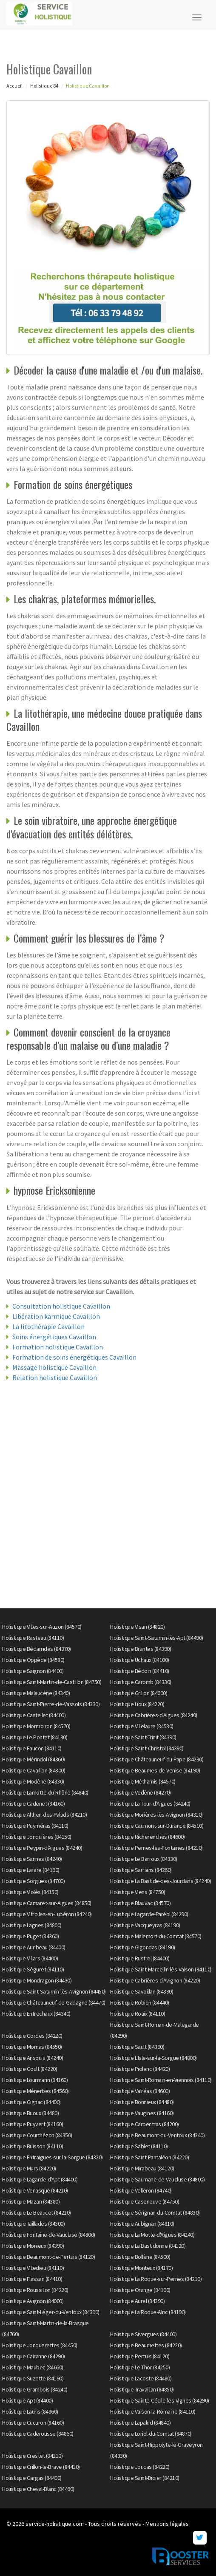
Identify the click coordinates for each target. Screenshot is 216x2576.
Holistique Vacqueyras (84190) (145, 1925)
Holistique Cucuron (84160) (33, 2422)
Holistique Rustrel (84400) (139, 1958)
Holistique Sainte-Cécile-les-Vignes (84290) (159, 2400)
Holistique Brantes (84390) (140, 1649)
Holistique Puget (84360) (30, 1936)
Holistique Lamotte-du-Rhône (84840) (45, 1792)
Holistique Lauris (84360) (30, 2411)
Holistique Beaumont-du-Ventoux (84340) (157, 2135)
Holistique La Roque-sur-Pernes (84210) (156, 2279)
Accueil (14, 85)
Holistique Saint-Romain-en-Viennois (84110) (161, 2080)
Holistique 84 (44, 85)
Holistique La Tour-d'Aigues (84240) (150, 1803)
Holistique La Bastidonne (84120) (147, 2245)
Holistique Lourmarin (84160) (35, 2080)
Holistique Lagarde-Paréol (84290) (149, 1914)
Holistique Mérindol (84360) (33, 1759)
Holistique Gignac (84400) (31, 2102)
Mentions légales (167, 2524)
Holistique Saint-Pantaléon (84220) (149, 2157)
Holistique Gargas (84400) (32, 2478)
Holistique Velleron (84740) (141, 2190)
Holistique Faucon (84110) (32, 1748)
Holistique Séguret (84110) (33, 1969)
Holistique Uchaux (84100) (139, 1660)
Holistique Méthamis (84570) (143, 1781)
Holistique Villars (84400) (30, 1958)
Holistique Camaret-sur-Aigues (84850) (46, 1903)
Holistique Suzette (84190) (32, 2378)
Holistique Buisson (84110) (32, 2146)
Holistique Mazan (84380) (31, 2201)
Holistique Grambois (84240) (35, 2389)
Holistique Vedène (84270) (140, 1792)
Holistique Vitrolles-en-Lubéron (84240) (47, 1914)
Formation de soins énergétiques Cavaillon (74, 1357)
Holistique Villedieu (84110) (33, 2268)
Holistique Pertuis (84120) (139, 2356)
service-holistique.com (55, 2524)
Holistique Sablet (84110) (139, 2146)
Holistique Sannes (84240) (32, 1859)
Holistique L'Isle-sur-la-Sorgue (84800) (153, 2058)
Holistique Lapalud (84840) (140, 2422)
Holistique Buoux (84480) (30, 2113)
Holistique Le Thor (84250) (140, 2367)
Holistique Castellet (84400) (33, 1715)
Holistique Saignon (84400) (32, 1671)
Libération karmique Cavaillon (56, 1316)
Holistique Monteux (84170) (141, 2268)
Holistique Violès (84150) (30, 1892)
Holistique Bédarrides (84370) (36, 1649)
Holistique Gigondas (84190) (142, 1947)
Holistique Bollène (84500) (140, 2257)
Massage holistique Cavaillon (54, 1367)
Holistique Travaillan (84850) (142, 2389)
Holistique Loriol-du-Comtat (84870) (151, 2433)
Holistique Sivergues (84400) (143, 2334)
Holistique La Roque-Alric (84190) (148, 2312)
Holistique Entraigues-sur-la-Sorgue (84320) (52, 2157)
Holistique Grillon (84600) (138, 1693)
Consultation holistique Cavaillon (61, 1306)
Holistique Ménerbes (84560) (35, 2091)
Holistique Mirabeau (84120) (142, 2168)
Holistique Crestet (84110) (32, 2456)
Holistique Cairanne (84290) (33, 2356)
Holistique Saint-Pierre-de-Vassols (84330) (50, 1704)
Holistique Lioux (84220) (137, 1704)
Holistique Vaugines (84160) (142, 2113)
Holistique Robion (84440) (139, 2002)
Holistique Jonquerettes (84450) (39, 2345)
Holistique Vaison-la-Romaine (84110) (152, 2411)
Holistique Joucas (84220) (140, 2467)
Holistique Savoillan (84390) (141, 1991)
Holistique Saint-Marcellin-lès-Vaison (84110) (161, 1969)
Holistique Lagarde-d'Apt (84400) (39, 2179)
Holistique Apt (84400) (27, 2400)
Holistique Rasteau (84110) (33, 1638)
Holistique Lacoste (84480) (140, 2378)
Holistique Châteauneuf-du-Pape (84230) (156, 1759)
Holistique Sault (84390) (137, 2047)
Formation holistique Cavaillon (57, 1347)
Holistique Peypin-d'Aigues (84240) (42, 1848)
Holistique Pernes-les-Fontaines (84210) (156, 1848)
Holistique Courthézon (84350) (37, 2135)
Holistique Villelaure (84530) (141, 1726)
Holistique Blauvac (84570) (140, 1903)
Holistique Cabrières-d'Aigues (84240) (153, 1715)
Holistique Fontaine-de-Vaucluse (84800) (48, 2234)
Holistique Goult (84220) (29, 2069)
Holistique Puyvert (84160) (32, 2124)
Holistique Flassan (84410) (32, 2279)
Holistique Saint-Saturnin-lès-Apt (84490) (156, 1638)
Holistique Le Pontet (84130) (34, 1737)
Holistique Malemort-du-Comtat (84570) (156, 1936)
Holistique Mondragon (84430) (36, 1980)
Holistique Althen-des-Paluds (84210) (44, 1814)
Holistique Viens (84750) (137, 1892)
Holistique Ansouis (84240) (32, 2058)
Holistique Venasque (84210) (35, 2190)
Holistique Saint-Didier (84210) (144, 2478)
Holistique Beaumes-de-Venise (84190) (155, 1770)
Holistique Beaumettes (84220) (146, 2345)
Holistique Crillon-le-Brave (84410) (41, 2467)
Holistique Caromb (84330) (140, 1682)
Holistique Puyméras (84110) (35, 1825)
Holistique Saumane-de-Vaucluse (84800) (157, 2179)
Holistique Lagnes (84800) (32, 1925)
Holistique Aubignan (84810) (142, 2223)
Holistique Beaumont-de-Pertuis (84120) (48, 2257)
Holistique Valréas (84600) (140, 2091)
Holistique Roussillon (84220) (35, 2290)
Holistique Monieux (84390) (33, 2245)
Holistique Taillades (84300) (33, 2223)
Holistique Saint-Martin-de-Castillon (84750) (51, 1682)
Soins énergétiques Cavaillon (54, 1336)
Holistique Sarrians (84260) (141, 1870)
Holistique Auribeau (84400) (33, 1947)
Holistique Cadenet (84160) (33, 1803)
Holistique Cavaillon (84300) (33, 1770)
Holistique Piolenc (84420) (140, 2069)
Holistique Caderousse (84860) (38, 2433)
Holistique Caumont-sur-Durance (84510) (156, 1825)
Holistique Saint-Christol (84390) (147, 1748)
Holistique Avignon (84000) (32, 2301)
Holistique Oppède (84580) (33, 1660)
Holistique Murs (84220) (29, 2168)
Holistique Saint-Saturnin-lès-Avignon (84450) (54, 1991)
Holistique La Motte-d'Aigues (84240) (152, 2234)
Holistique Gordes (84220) (32, 2035)
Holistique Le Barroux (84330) (143, 1859)
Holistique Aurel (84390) (137, 2301)
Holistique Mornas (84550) (32, 2047)
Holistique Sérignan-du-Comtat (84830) (155, 2212)
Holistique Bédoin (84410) (139, 1671)
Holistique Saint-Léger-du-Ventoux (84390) (50, 2312)
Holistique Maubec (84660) (32, 2367)
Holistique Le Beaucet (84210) (36, 2212)
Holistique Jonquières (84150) (36, 1836)
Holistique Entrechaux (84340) (36, 2013)
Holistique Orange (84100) (140, 2290)
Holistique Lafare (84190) (31, 1870)
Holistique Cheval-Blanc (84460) (38, 2489)
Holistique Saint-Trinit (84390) (143, 1737)
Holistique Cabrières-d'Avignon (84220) (155, 1980)
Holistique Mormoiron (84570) (36, 1726)
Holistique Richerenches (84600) (147, 1836)
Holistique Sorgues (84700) (33, 1881)
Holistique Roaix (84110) (137, 2013)
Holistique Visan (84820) (137, 1626)
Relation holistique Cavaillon (54, 1377)
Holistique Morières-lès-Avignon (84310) (156, 1814)
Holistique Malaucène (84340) (36, 1693)
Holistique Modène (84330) (33, 1781)
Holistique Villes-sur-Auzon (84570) (42, 1626)
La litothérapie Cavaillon (48, 1326)
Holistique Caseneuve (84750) (144, 2201)
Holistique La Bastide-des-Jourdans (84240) (160, 1881)
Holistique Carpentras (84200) (144, 2124)
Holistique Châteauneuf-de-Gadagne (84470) (53, 2002)
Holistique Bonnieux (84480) (142, 2102)
